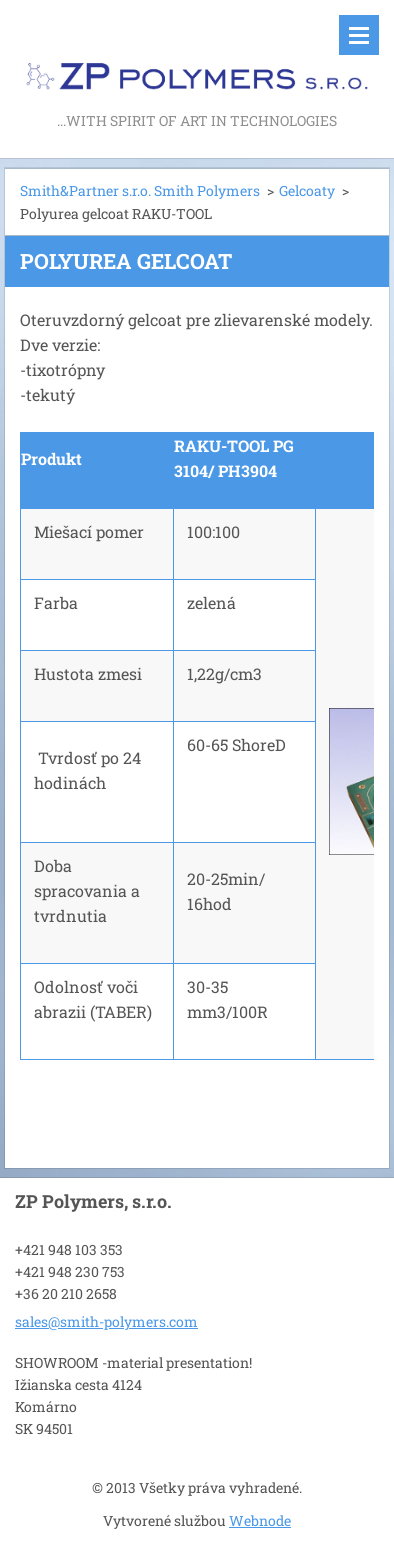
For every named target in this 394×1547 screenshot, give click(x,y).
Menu (359, 35)
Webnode (260, 1520)
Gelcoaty (307, 190)
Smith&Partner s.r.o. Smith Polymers (140, 190)
